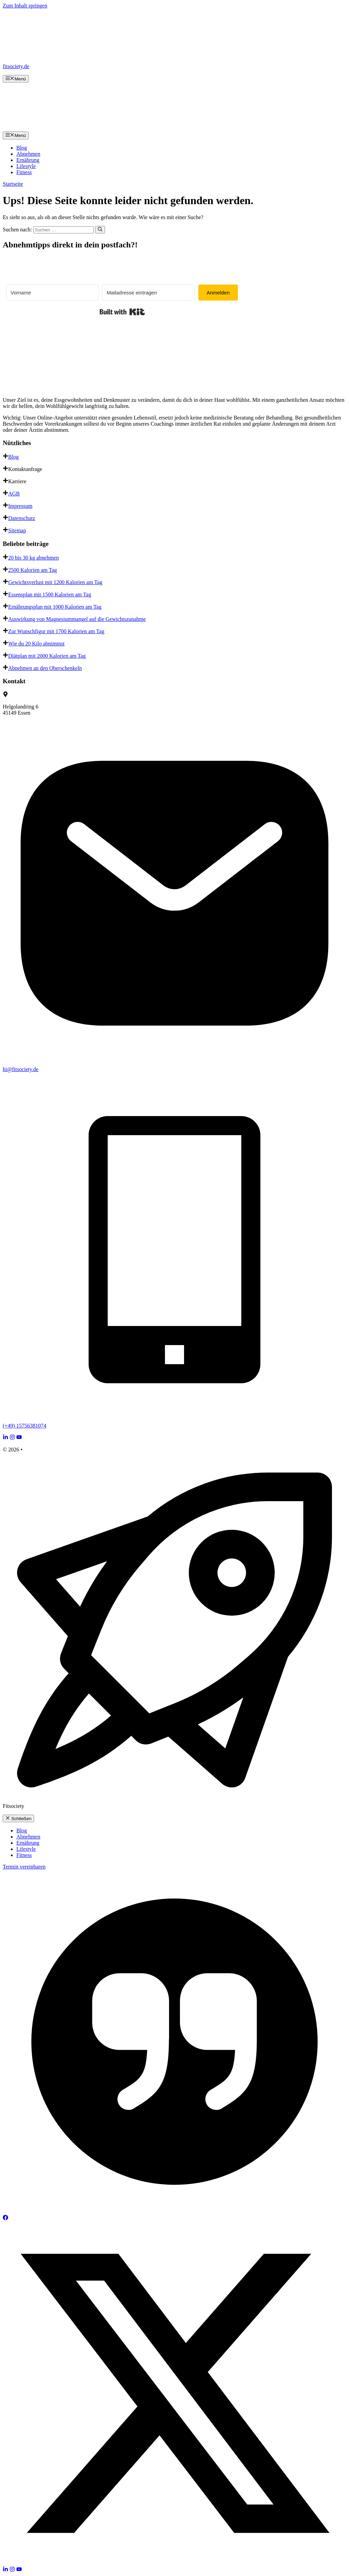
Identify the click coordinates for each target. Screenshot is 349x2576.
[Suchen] (100, 229)
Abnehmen (28, 154)
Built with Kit (122, 312)
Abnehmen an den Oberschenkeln (45, 668)
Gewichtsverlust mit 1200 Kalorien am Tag (55, 582)
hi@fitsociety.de (21, 1069)
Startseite (13, 184)
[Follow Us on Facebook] (5, 2218)
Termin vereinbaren (24, 1867)
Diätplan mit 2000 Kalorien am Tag (47, 656)
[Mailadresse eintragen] (148, 293)
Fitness (24, 172)
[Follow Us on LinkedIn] (5, 1438)
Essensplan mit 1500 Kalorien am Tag (49, 594)
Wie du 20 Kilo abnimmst (36, 643)
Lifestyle (26, 166)
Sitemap (17, 530)
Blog (21, 148)
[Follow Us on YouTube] (19, 1438)
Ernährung (28, 160)
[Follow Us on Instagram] (12, 1438)
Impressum (20, 506)
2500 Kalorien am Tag (32, 570)
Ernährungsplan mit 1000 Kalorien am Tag (55, 607)
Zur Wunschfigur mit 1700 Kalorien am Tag (56, 631)
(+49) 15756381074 (24, 1426)
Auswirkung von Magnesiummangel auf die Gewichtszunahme (77, 619)
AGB (14, 494)
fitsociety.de (16, 66)
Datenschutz (21, 518)
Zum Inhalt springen (25, 6)
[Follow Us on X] (174, 2563)
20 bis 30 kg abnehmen (33, 558)
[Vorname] (52, 293)
